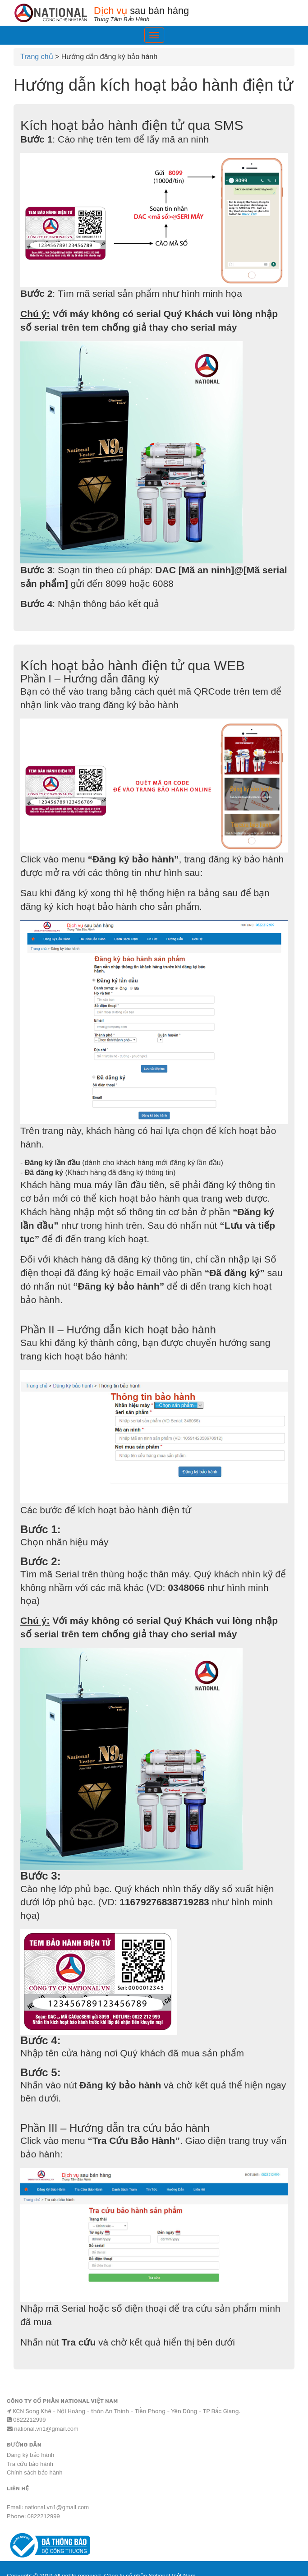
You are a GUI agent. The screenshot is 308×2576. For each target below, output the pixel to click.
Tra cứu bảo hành (30, 2464)
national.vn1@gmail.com (46, 2428)
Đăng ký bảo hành (30, 2455)
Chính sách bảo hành (34, 2472)
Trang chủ (36, 56)
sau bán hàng (194, 14)
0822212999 (29, 2419)
